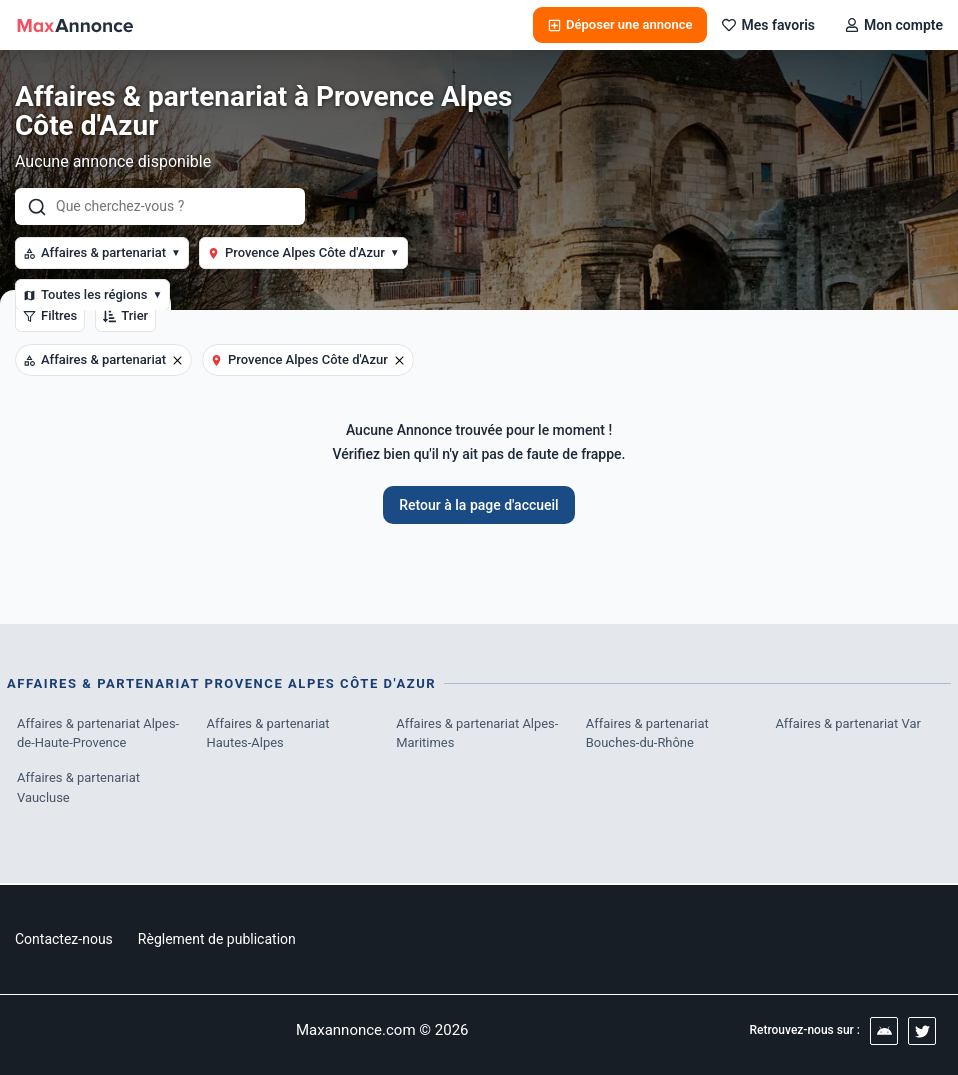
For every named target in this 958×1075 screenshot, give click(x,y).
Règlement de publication (217, 939)
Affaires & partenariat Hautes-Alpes (269, 733)
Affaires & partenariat (102, 252)
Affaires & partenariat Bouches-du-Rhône (648, 733)
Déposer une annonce (620, 24)
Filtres (50, 315)
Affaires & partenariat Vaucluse (79, 788)
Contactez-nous (64, 939)
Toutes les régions (92, 294)
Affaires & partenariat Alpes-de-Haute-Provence (98, 733)
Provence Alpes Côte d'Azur (303, 252)
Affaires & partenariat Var (848, 723)
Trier (125, 315)
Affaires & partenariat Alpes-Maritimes (477, 733)
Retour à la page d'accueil (478, 505)
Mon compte (894, 25)
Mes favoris (768, 25)
